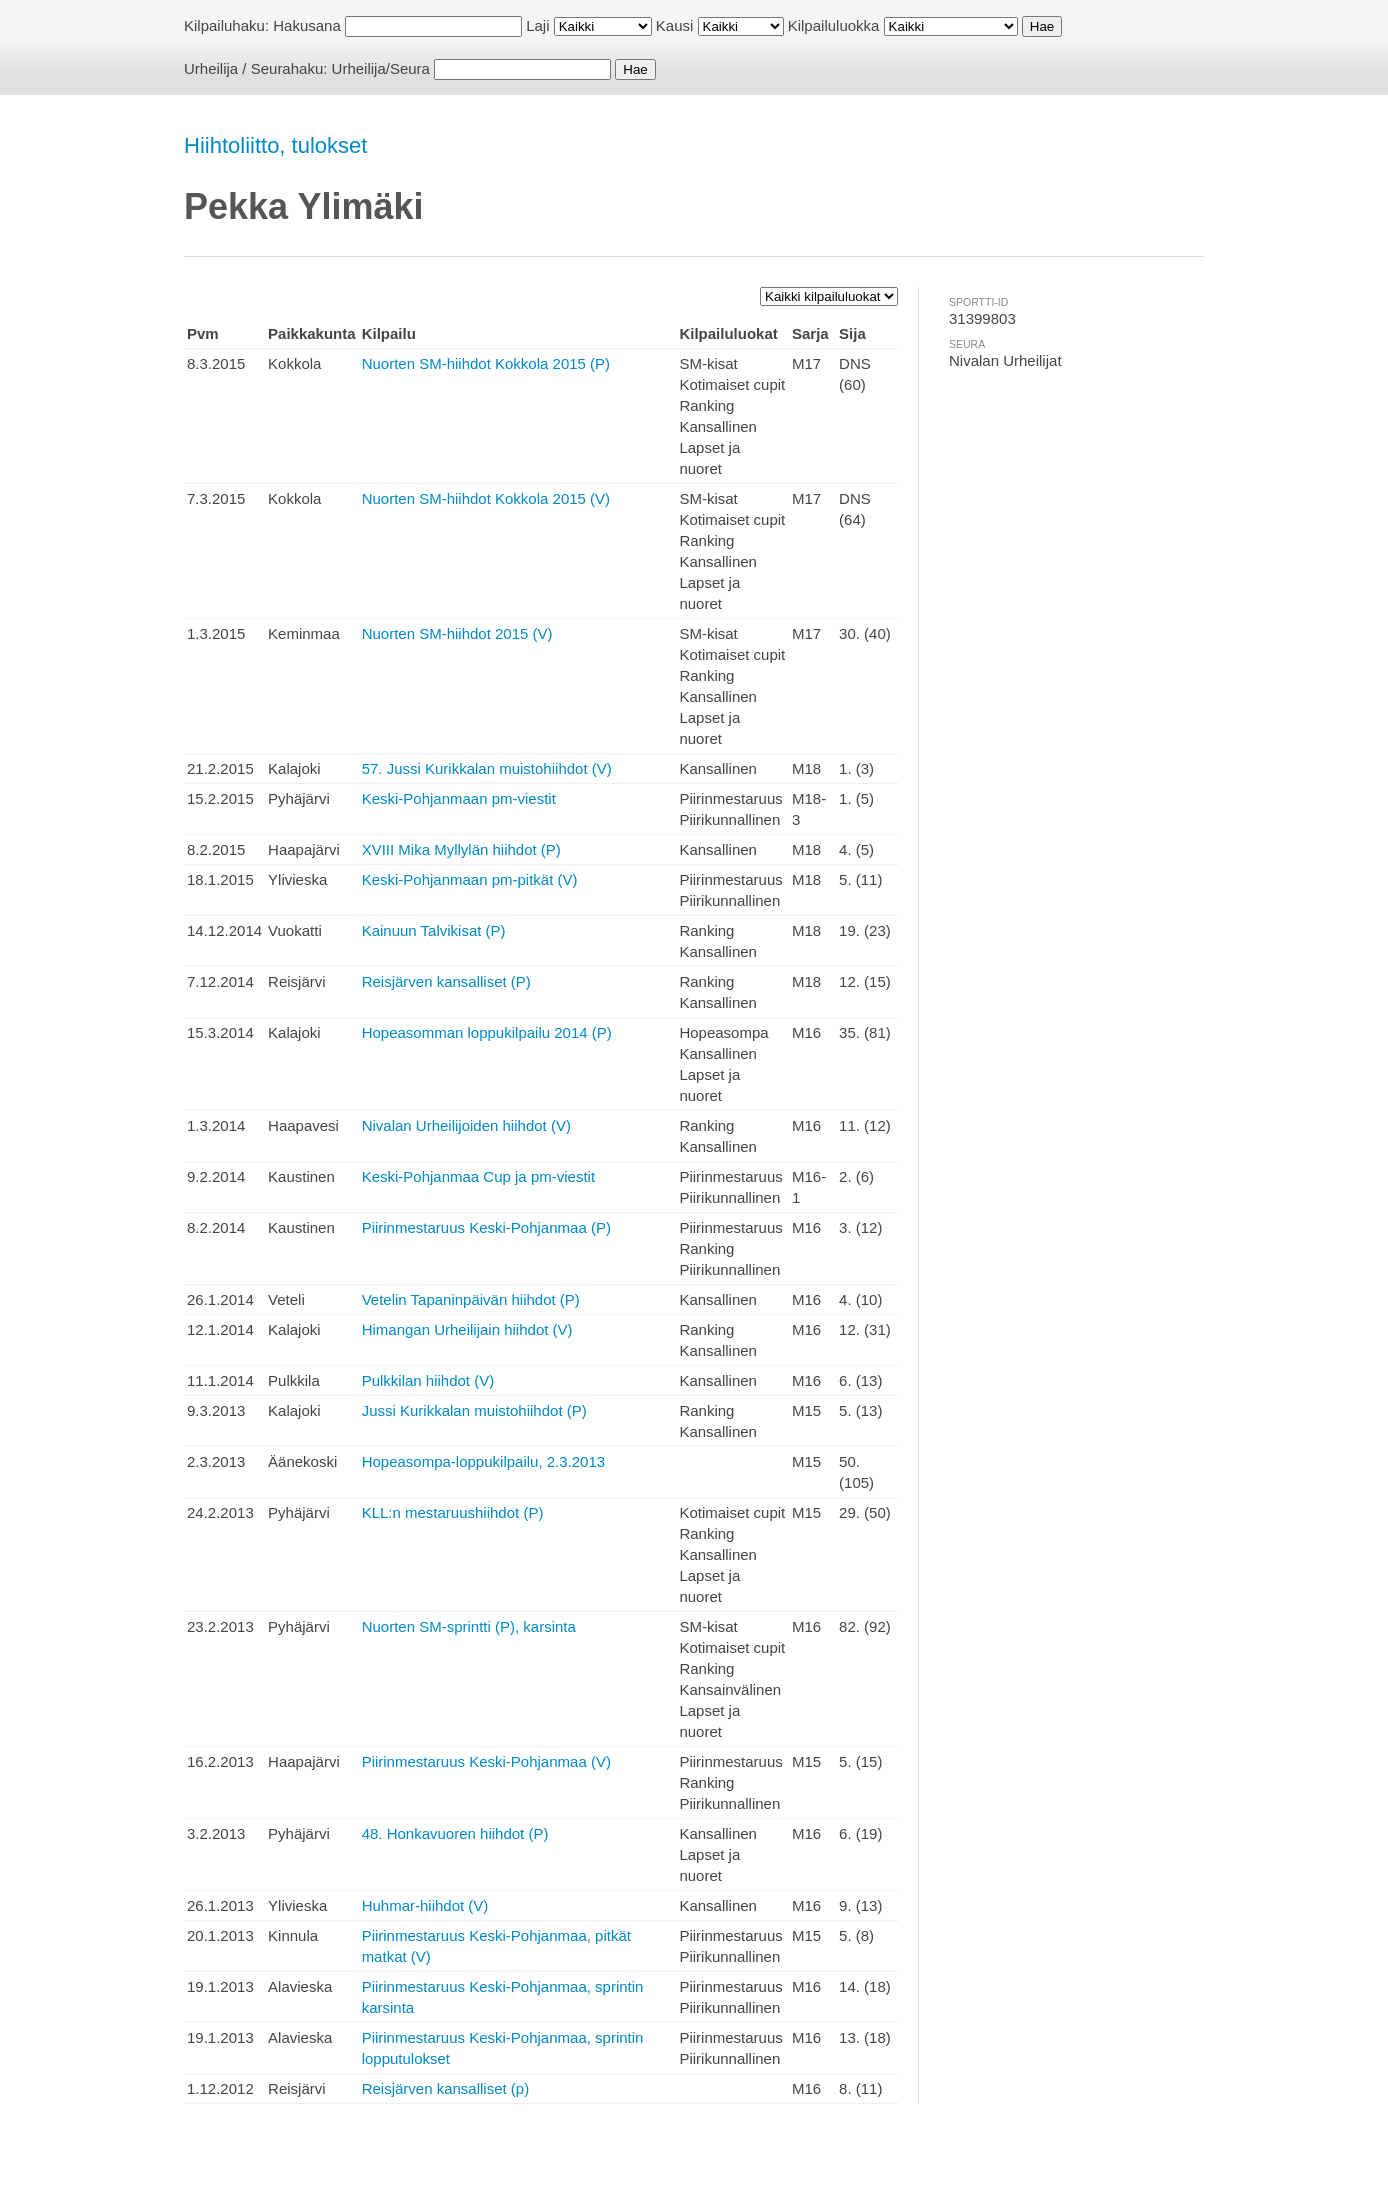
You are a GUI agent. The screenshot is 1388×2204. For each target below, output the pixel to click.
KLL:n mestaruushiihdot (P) (453, 1512)
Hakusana (307, 25)
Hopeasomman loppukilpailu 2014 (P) (487, 1032)
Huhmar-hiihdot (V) (425, 1905)
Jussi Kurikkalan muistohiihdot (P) (474, 1410)
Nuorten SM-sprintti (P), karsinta (469, 1626)
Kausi (675, 25)
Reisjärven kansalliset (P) (446, 981)
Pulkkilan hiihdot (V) (428, 1380)
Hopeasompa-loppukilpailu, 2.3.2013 (484, 1461)
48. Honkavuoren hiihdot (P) (455, 1833)
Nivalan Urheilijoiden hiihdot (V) (466, 1125)
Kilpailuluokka (834, 25)
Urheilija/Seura (381, 68)
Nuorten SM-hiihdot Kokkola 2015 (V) (486, 498)
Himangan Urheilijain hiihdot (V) (467, 1329)
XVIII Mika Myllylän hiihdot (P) (461, 849)
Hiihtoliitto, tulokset (275, 145)
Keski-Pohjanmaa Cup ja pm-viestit (478, 1176)
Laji (537, 25)
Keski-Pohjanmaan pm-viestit (459, 798)
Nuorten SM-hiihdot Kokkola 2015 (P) (486, 363)
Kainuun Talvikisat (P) (434, 930)
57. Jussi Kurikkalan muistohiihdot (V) (487, 768)
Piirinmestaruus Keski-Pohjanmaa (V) (486, 1761)
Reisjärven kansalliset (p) (446, 2088)
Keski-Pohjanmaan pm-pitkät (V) (470, 879)
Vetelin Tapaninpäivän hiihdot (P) (471, 1299)
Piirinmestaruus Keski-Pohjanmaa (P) (486, 1227)
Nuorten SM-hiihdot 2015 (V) (457, 633)
